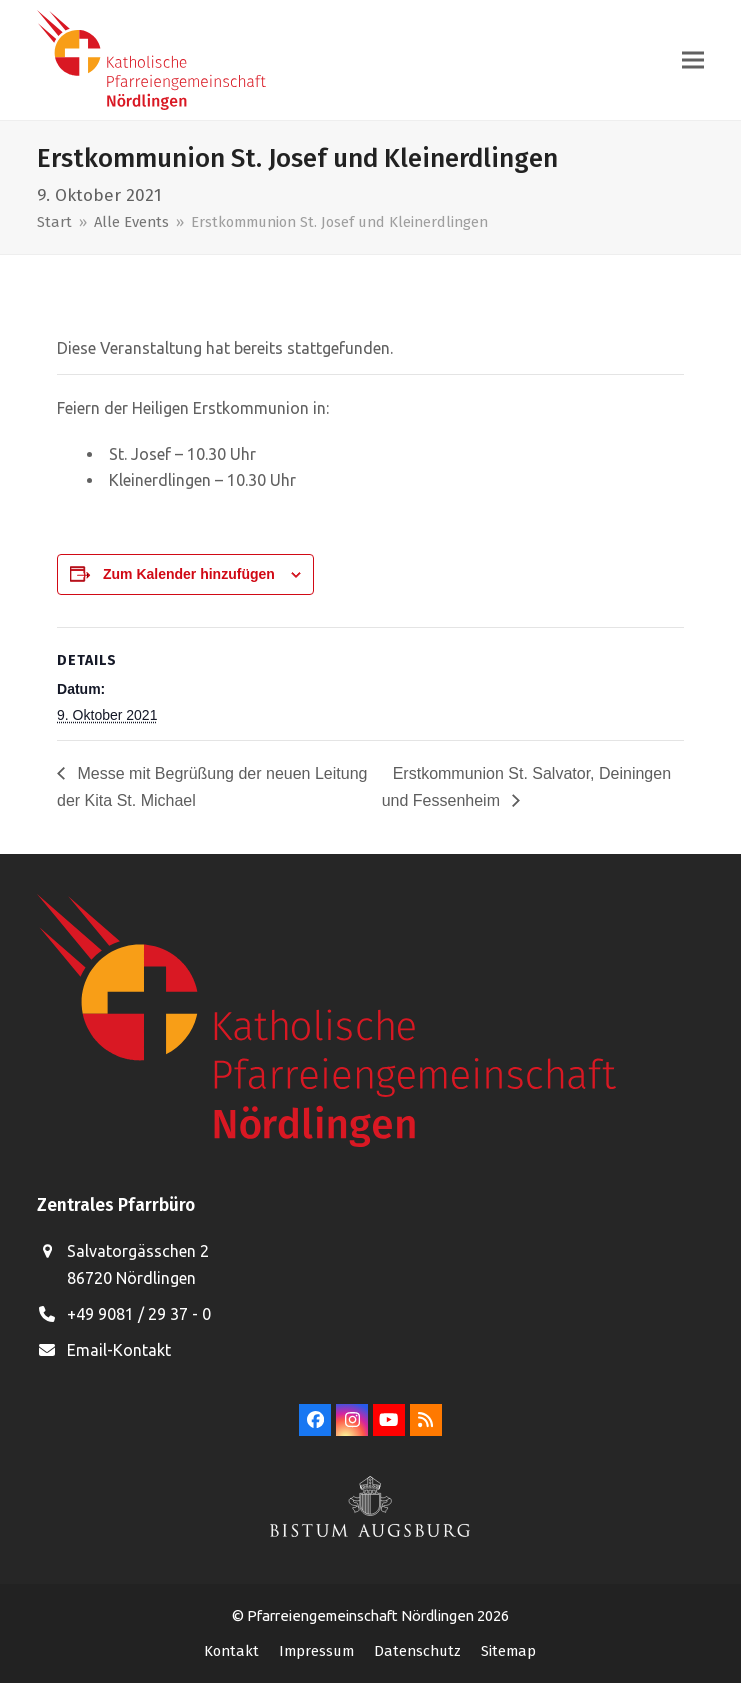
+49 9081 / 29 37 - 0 (139, 1314)
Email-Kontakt (119, 1350)
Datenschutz (417, 1651)
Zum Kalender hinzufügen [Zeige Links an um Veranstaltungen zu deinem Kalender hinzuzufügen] (189, 574)
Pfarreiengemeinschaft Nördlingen (362, 1615)
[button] (693, 60)
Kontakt (231, 1651)
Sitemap (508, 1651)
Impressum (316, 1651)
